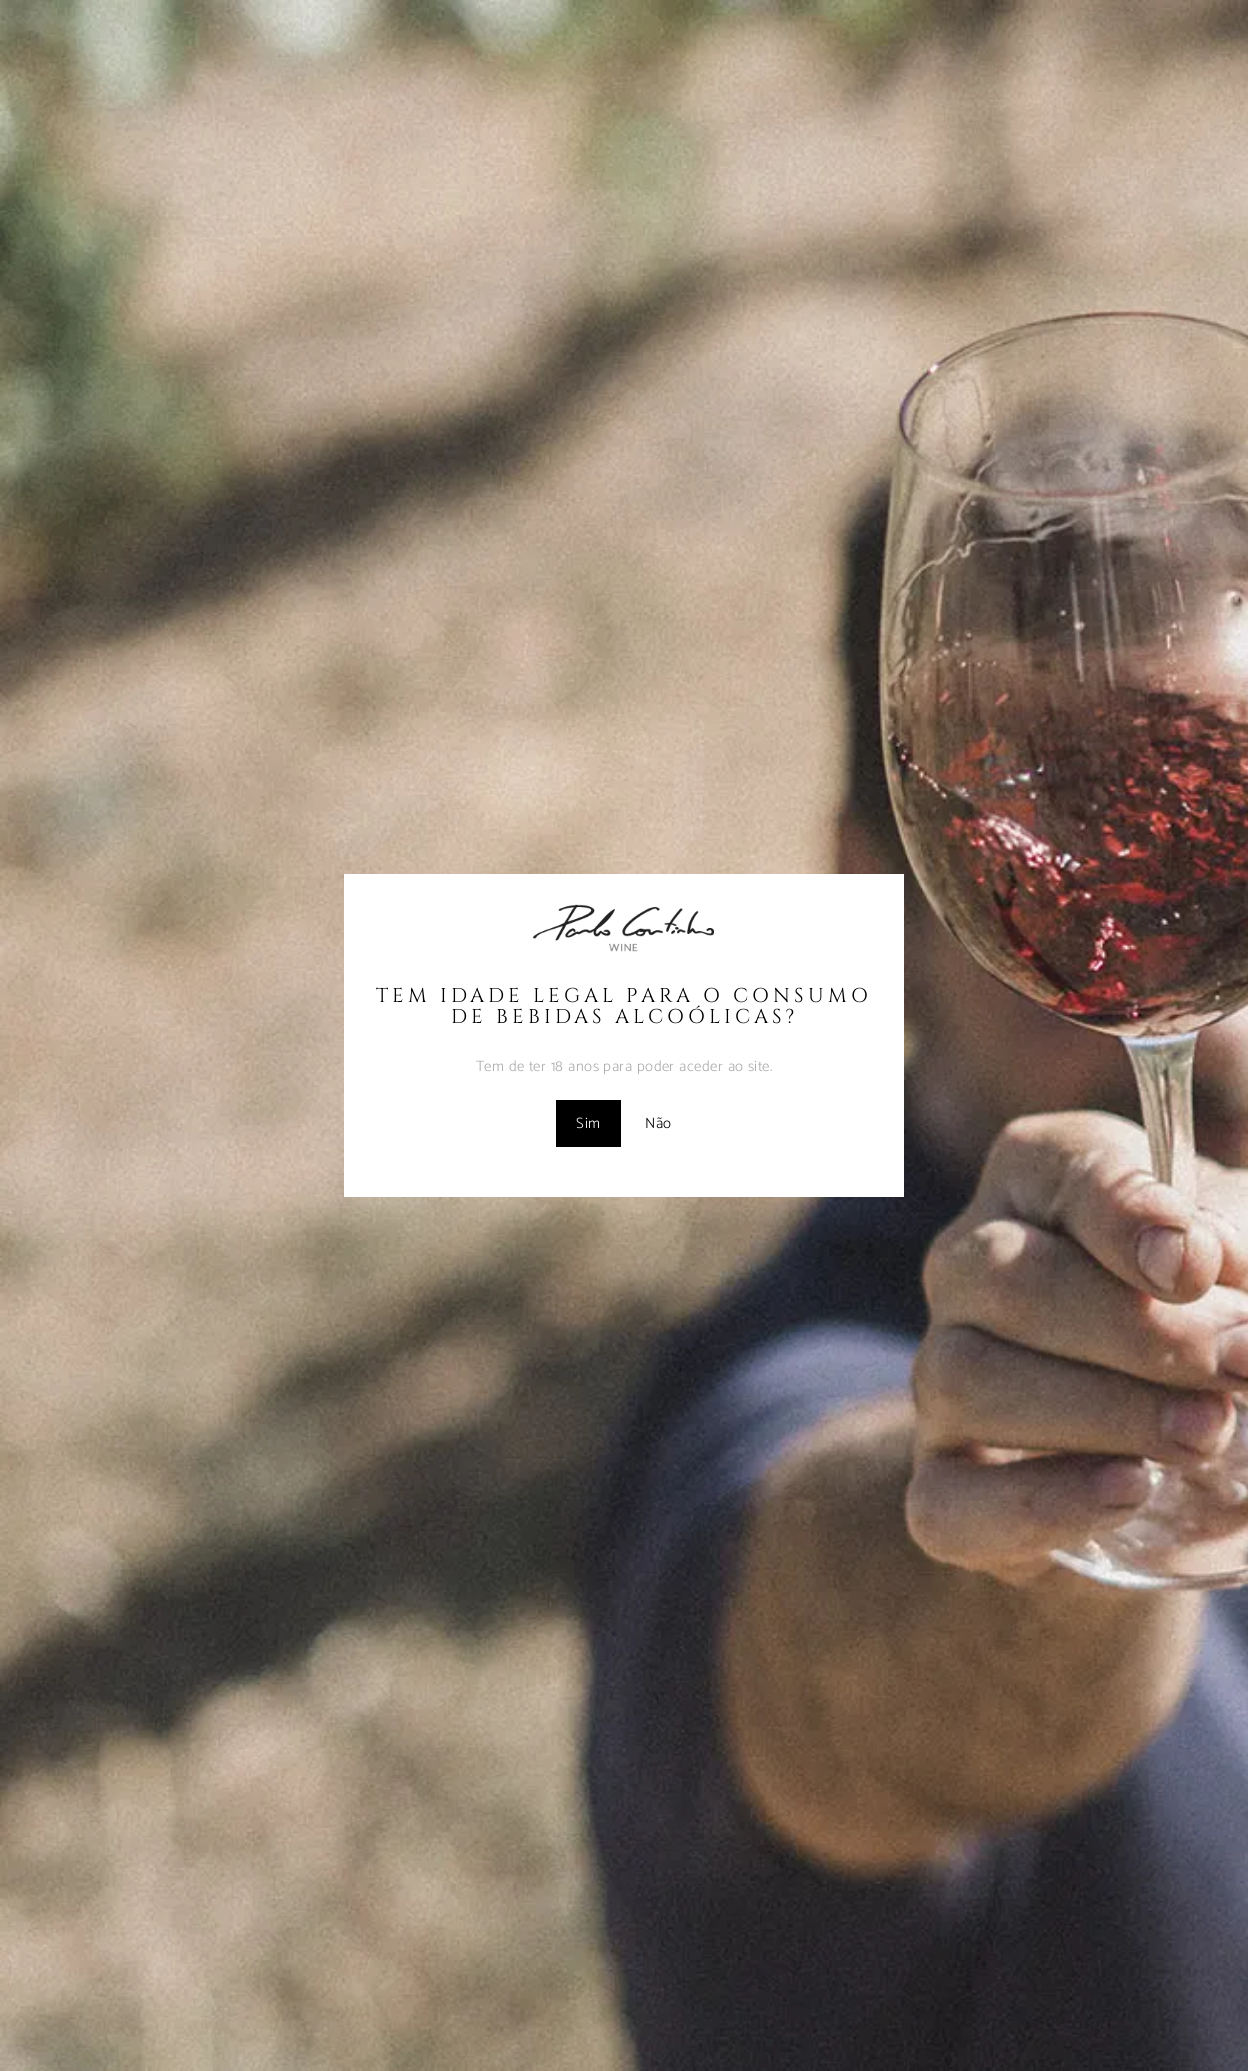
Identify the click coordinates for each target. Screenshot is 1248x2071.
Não (658, 1123)
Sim (588, 1123)
